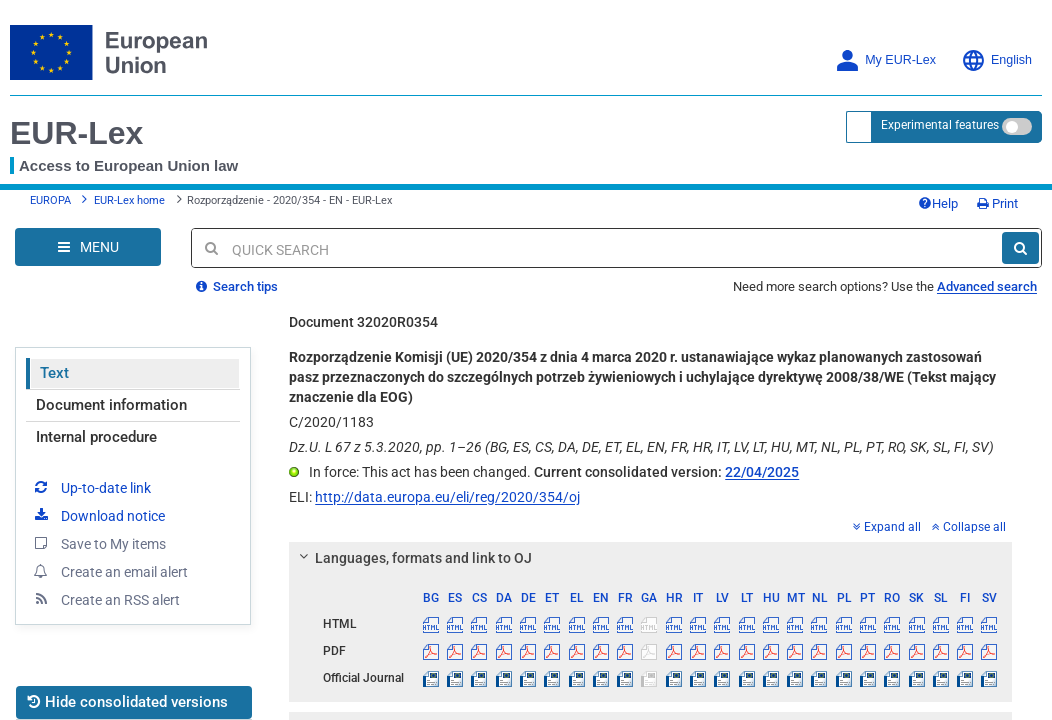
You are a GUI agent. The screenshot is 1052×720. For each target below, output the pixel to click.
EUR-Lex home (129, 200)
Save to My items (98, 543)
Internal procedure (96, 437)
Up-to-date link (91, 487)
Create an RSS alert (105, 599)
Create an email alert (109, 571)
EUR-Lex (76, 133)
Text (54, 373)
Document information (111, 405)
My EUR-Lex (885, 60)
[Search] (1020, 248)
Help (938, 203)
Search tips (237, 286)
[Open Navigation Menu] (88, 247)
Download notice (98, 515)
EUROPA (50, 200)
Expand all (887, 527)
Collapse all (969, 527)
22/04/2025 (762, 472)
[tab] (650, 558)
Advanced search (987, 286)
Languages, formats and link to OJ (413, 558)
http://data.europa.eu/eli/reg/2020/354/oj (447, 497)
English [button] (996, 60)
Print (997, 203)
